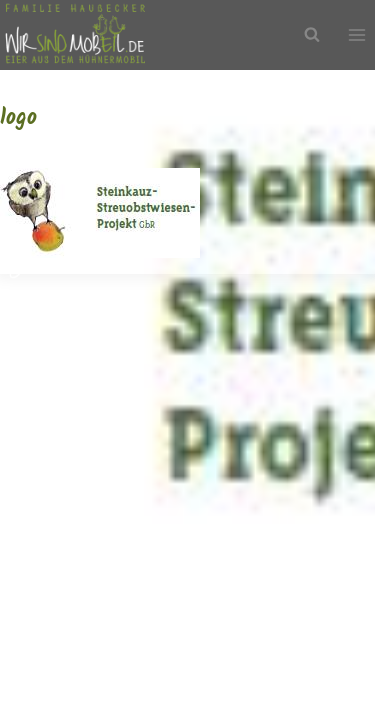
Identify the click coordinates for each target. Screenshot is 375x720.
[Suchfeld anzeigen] (312, 35)
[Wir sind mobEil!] (75, 35)
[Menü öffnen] (356, 35)
